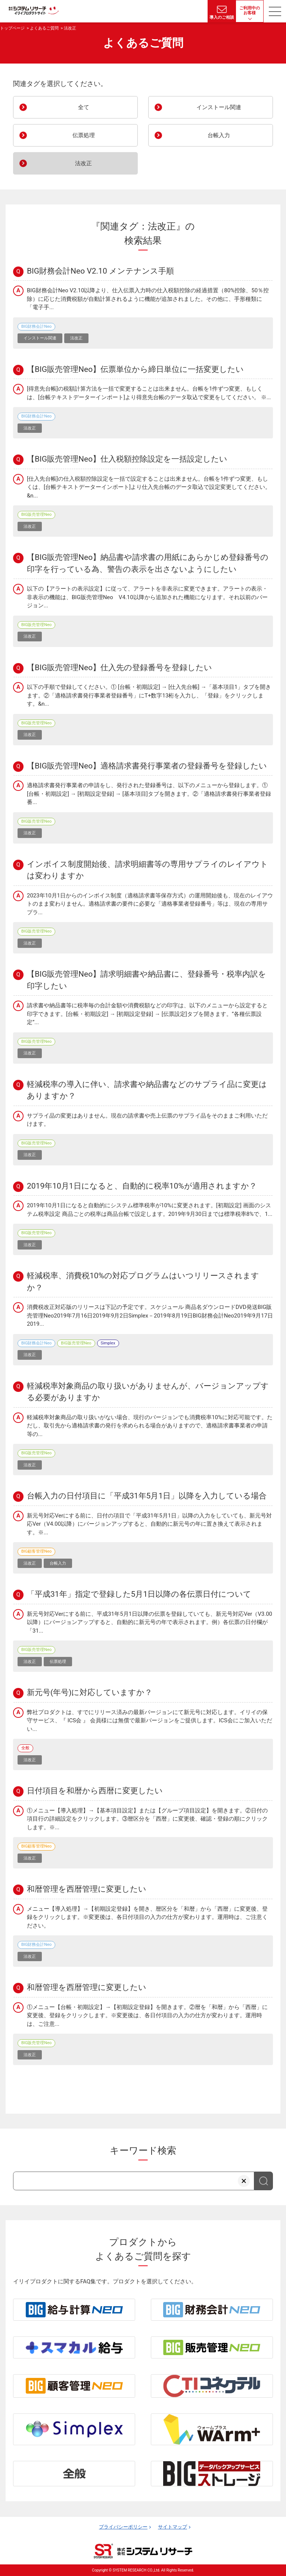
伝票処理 (57, 135)
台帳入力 (192, 135)
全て (54, 107)
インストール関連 (198, 107)
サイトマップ (172, 2527)
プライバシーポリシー (123, 2527)
